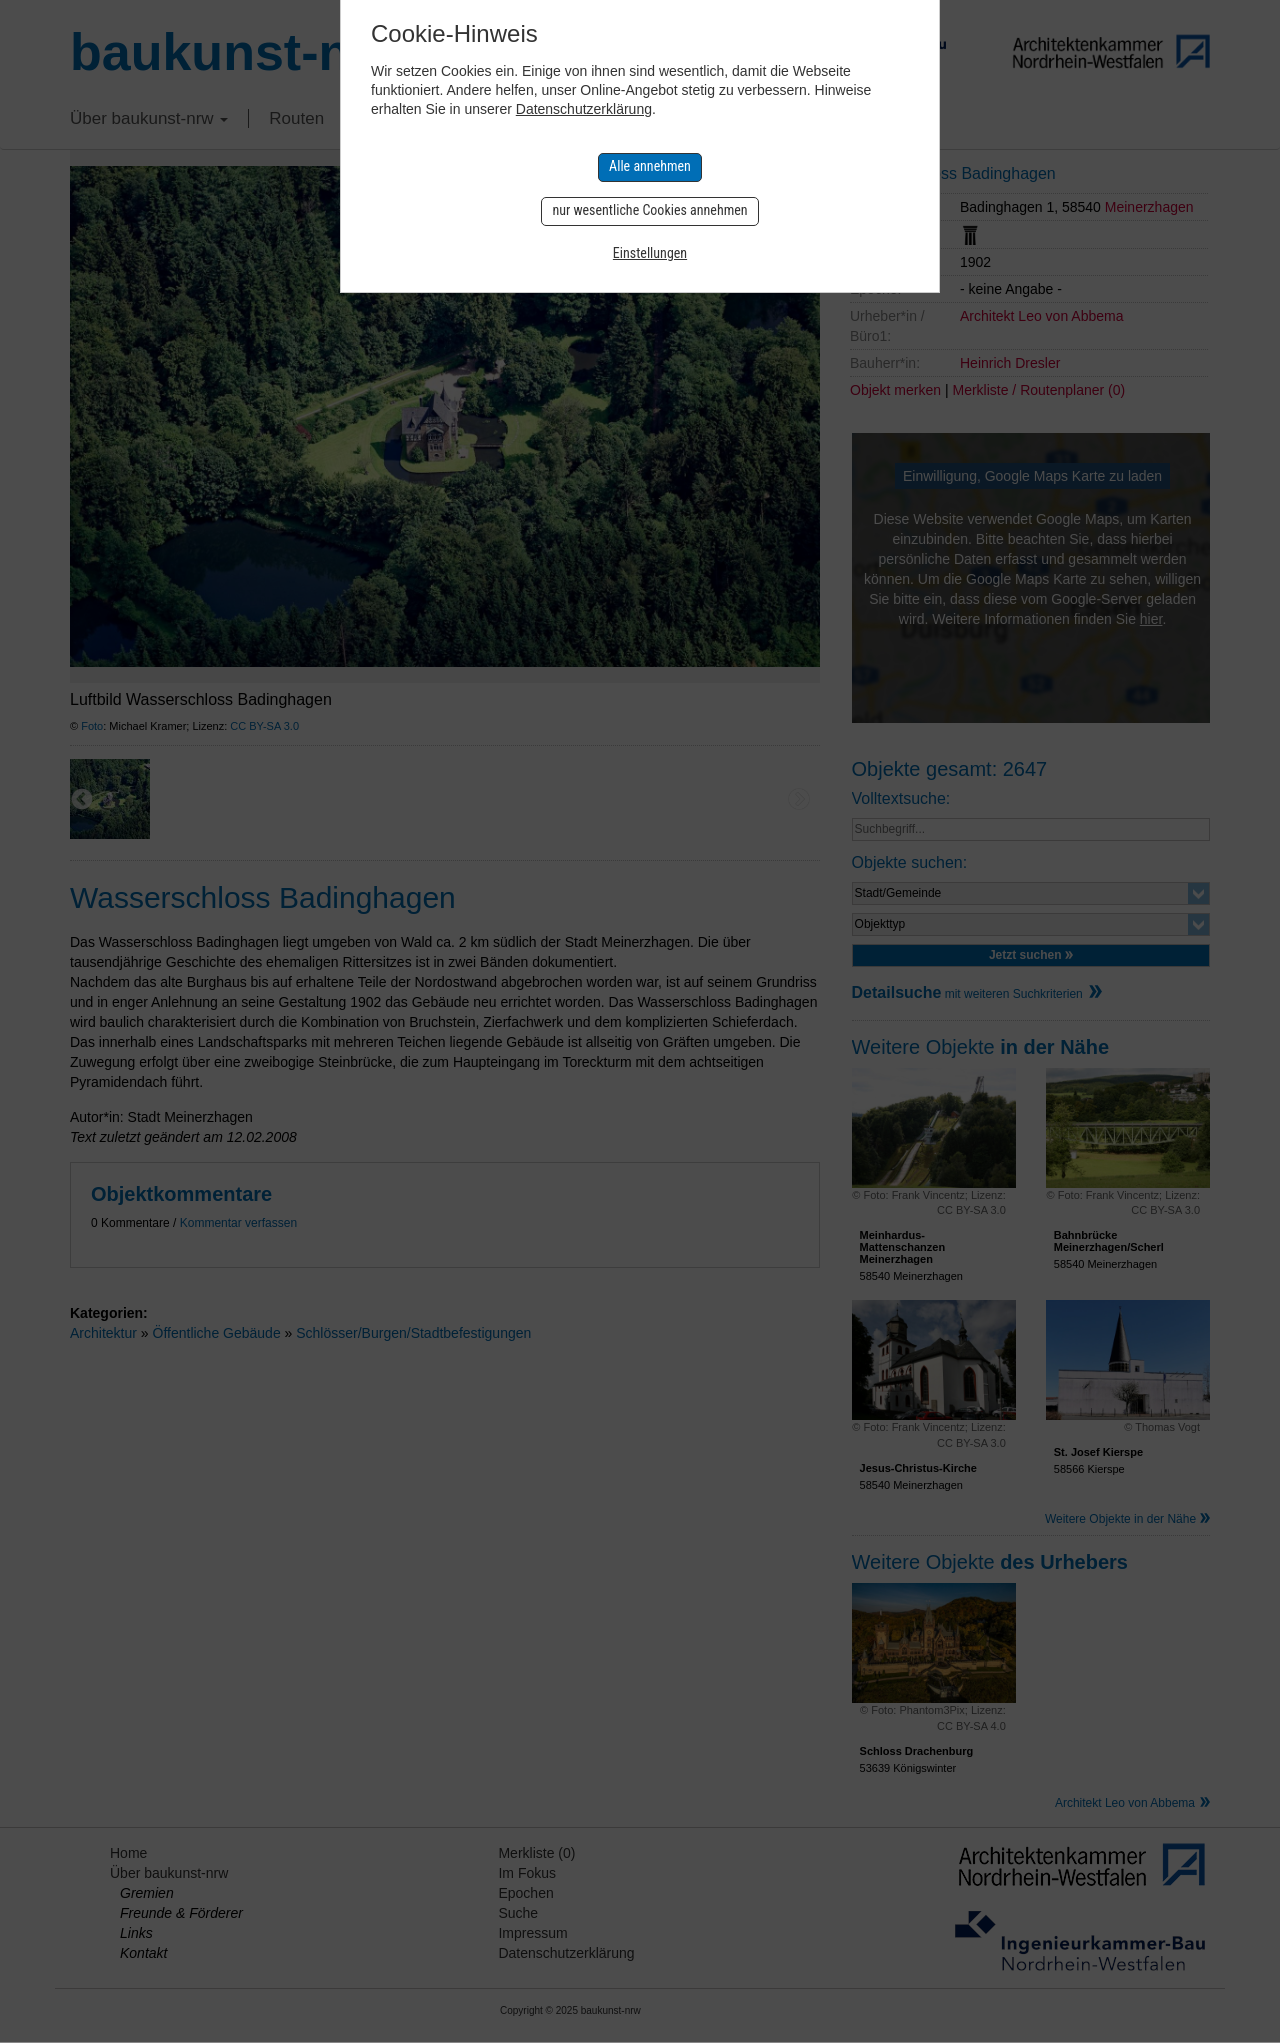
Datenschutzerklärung (584, 109)
